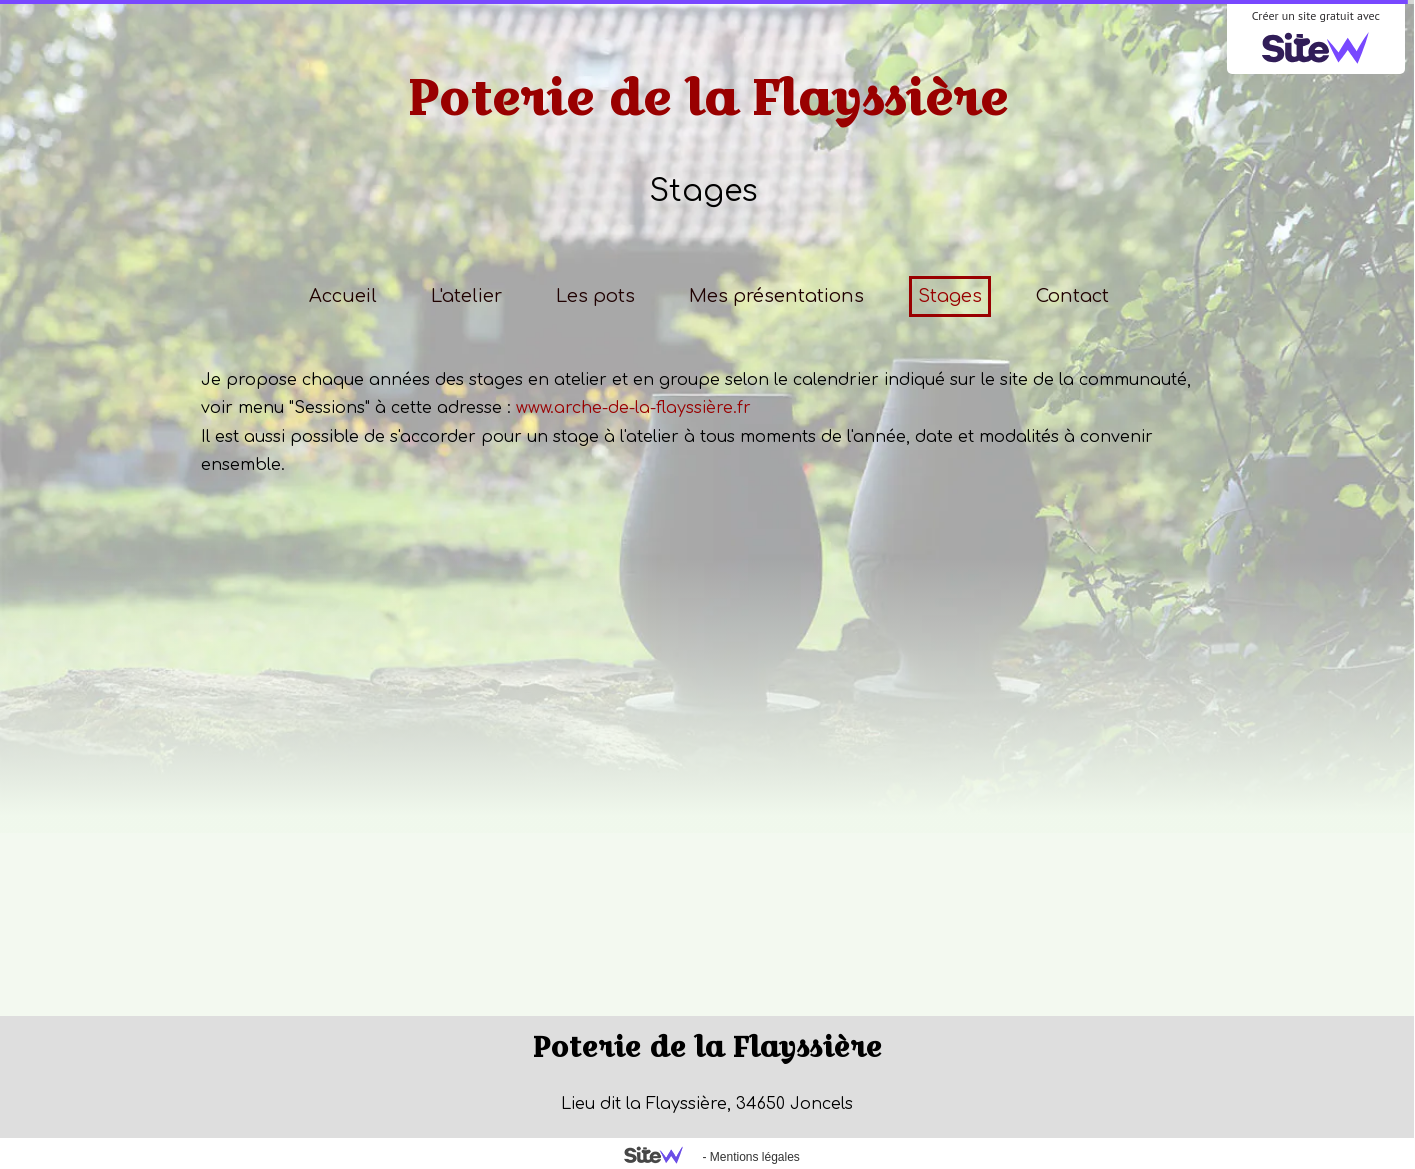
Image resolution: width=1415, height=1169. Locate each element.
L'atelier (466, 296)
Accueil (343, 296)
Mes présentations (776, 296)
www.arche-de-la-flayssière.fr (633, 408)
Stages (950, 296)
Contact (1072, 296)
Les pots (595, 296)
